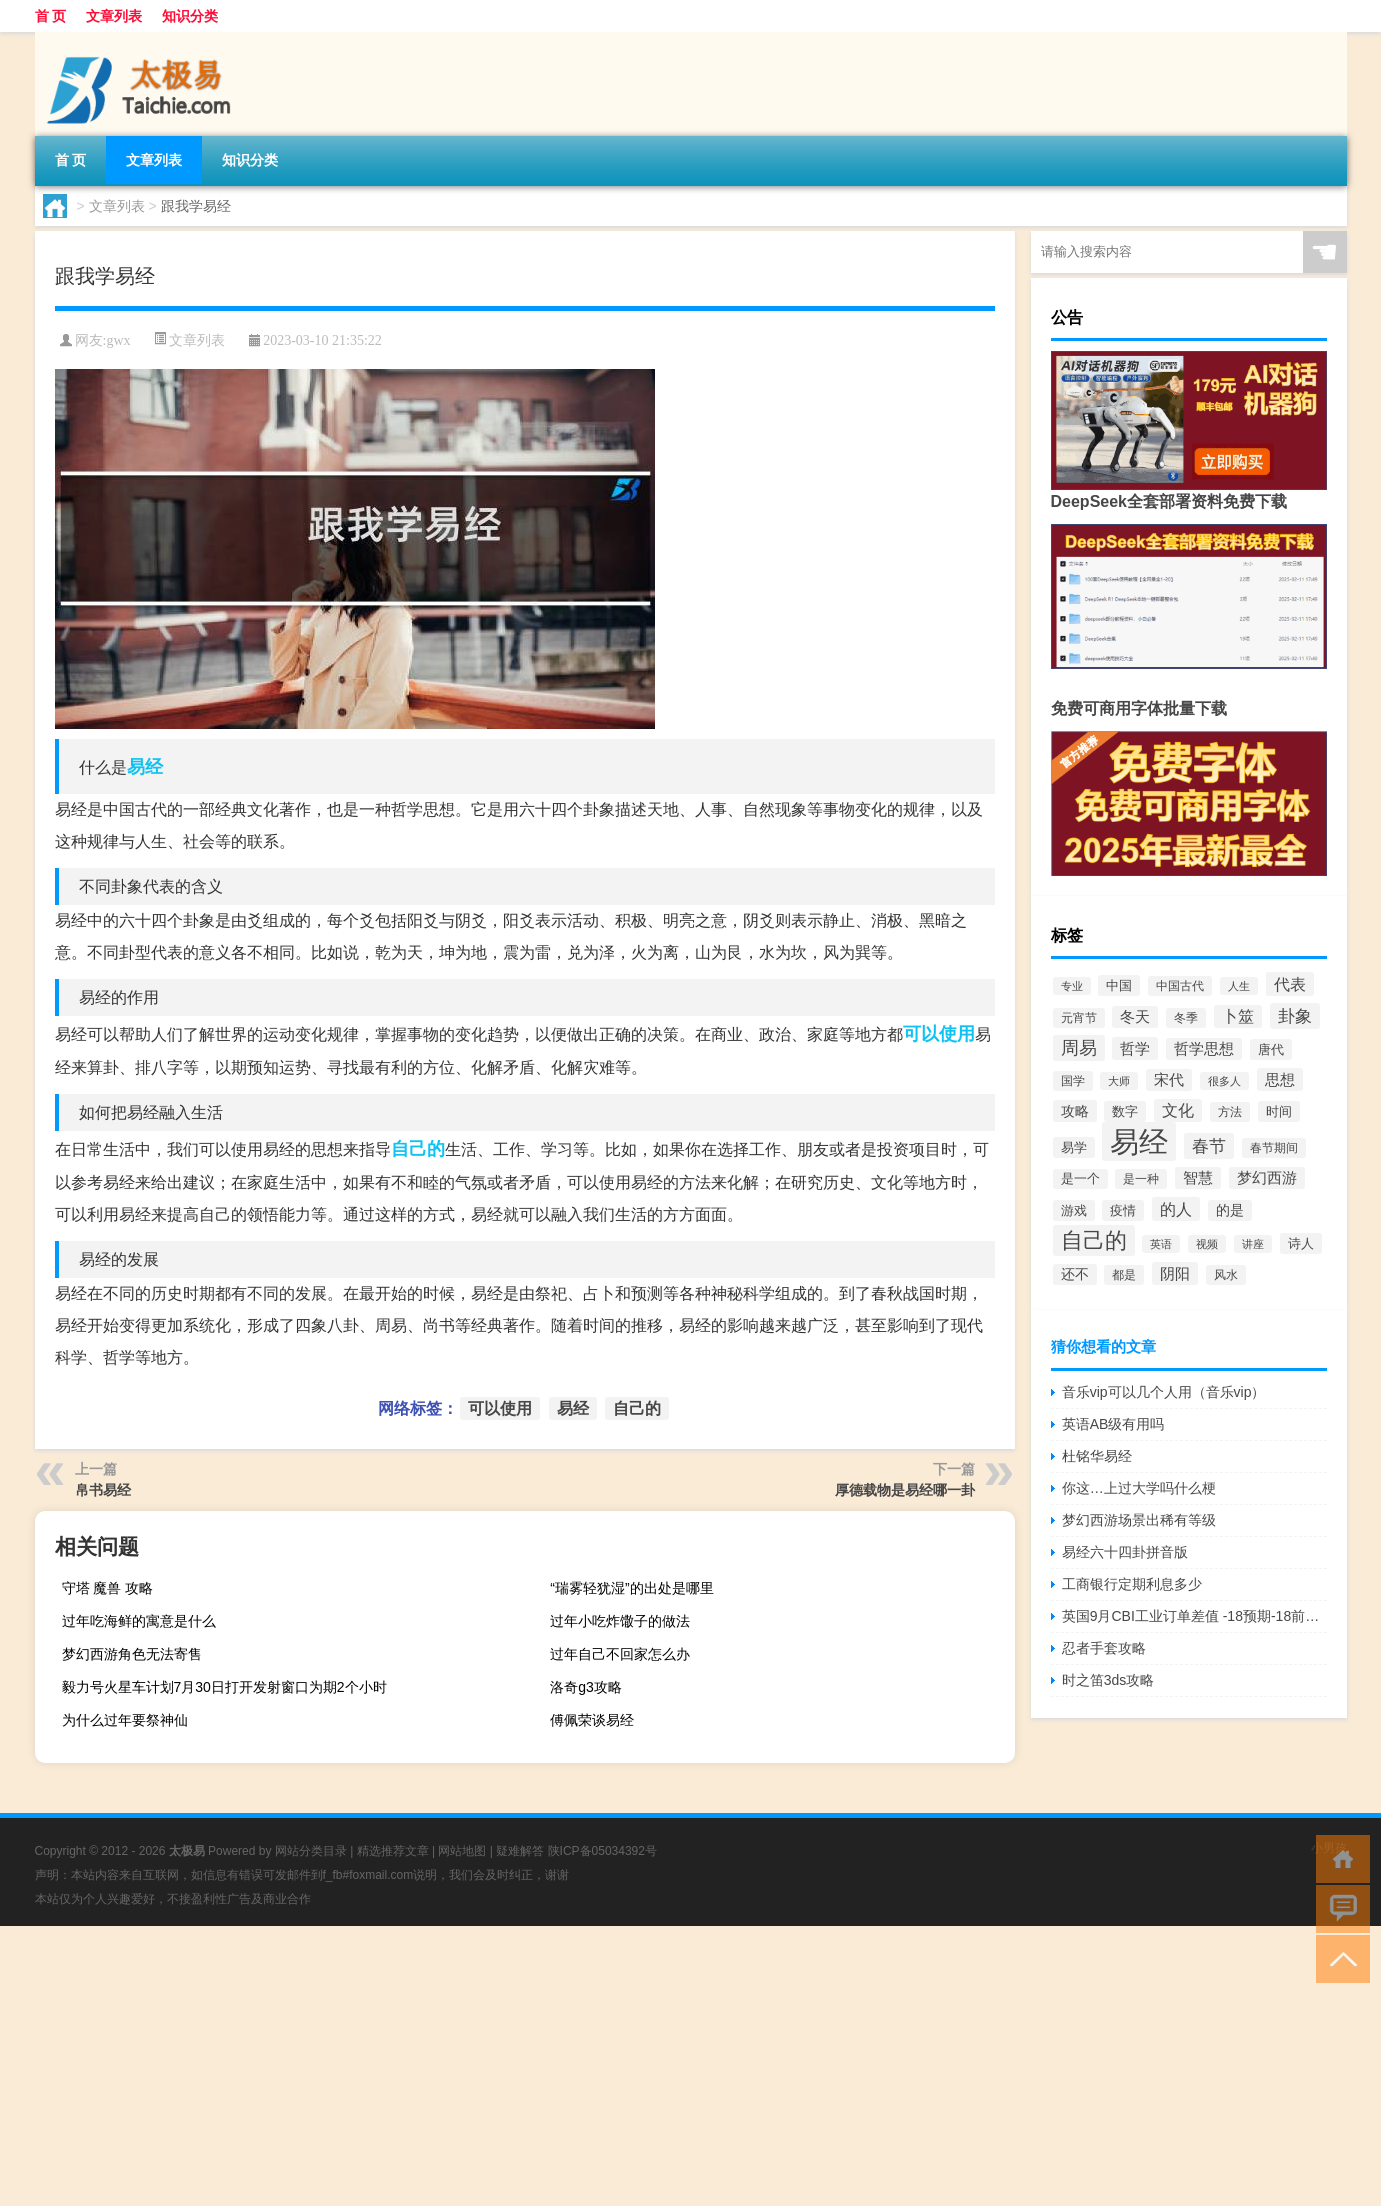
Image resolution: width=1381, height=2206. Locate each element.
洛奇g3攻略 (586, 1687)
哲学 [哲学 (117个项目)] (1135, 1048)
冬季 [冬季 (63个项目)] (1186, 1018)
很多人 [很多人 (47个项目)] (1224, 1081)
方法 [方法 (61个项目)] (1230, 1112)
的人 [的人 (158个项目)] (1176, 1209)
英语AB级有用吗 (1113, 1424)
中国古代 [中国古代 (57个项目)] (1180, 986)
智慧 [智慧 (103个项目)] (1198, 1178)
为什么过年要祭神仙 (125, 1720)
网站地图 (462, 1851)
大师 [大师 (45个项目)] (1119, 1081)
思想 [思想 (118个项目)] (1280, 1079)
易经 (145, 767)
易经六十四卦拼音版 (1125, 1552)
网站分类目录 (311, 1851)
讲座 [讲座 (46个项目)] (1253, 1244)
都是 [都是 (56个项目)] (1124, 1275)
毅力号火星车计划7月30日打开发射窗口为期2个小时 (224, 1687)
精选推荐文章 (393, 1851)
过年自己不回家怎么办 (620, 1654)
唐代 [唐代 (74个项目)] (1271, 1049)
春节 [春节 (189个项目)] (1209, 1146)
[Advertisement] (600, 2066)
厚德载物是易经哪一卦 (905, 1490)
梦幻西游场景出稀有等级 (1139, 1520)
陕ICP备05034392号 (602, 1851)
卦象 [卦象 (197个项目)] (1295, 1016)
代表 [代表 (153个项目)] (1290, 984)
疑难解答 (520, 1851)
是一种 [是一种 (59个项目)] (1141, 1179)
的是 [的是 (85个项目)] (1230, 1210)
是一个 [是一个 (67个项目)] (1080, 1179)
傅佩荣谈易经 (592, 1720)
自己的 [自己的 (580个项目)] (1094, 1240)
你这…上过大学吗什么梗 (1139, 1488)
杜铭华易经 (1097, 1456)
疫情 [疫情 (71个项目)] (1123, 1210)
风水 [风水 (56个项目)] (1226, 1275)
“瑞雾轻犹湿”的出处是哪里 (631, 1588)
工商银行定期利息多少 (1132, 1584)
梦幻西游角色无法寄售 (132, 1654)
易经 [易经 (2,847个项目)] (1139, 1141)
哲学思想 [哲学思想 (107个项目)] (1204, 1049)
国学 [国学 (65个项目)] (1073, 1081)
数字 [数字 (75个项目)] (1125, 1111)
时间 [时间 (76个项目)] (1279, 1111)
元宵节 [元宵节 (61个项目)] (1079, 1018)
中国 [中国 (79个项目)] (1119, 985)
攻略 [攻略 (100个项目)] (1075, 1111)
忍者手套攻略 (1104, 1648)
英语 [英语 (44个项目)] (1161, 1244)
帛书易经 (103, 1490)
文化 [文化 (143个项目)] (1178, 1110)
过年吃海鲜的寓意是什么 (139, 1621)
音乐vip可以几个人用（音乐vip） (1164, 1392)
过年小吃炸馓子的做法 (620, 1621)
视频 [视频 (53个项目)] (1207, 1244)
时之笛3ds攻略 (1108, 1680)
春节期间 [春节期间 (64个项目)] (1274, 1148)
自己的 (418, 1149)
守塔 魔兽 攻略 (108, 1588)
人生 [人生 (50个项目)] (1239, 986)
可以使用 (939, 1034)
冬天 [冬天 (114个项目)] (1135, 1017)
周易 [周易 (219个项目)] (1079, 1048)
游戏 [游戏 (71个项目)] (1074, 1210)
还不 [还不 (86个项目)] (1075, 1274)
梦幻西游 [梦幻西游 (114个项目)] (1267, 1178)
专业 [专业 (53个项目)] (1072, 986)
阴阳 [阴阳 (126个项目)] (1175, 1273)
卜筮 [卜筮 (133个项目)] (1238, 1016)
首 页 (51, 16)
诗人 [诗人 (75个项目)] (1301, 1243)
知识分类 (190, 16)
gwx (118, 340)
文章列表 (114, 16)
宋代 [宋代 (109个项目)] (1169, 1080)
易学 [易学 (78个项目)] (1074, 1147)
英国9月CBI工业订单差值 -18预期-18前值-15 (1194, 1616)
